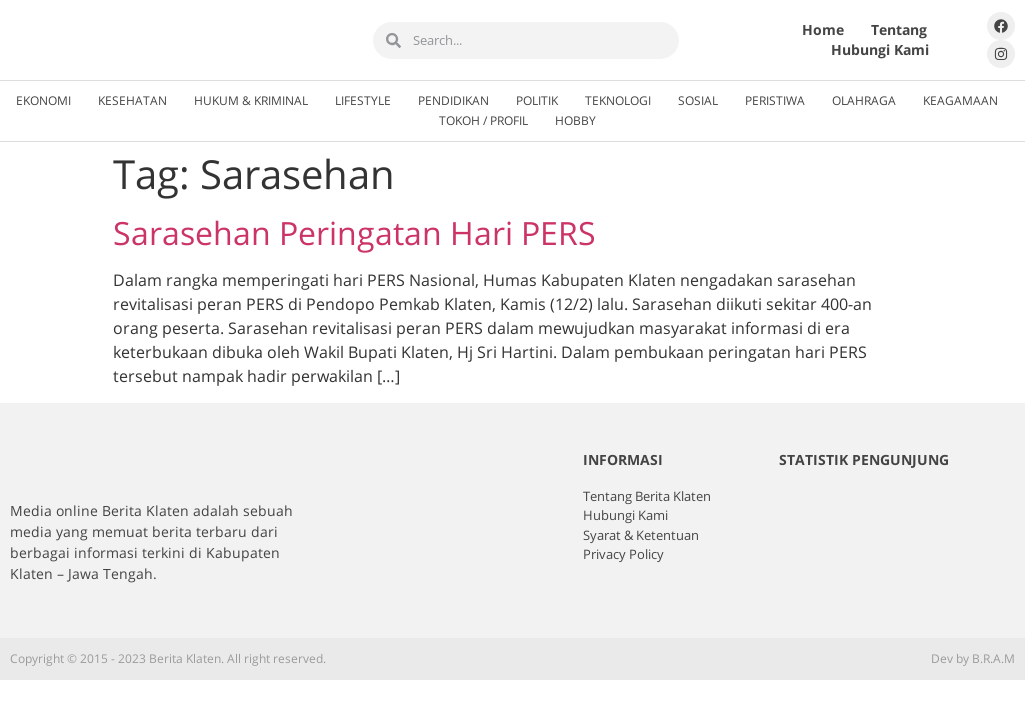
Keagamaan (960, 100)
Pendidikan (453, 100)
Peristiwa (775, 100)
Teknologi (618, 100)
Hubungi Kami (880, 49)
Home (823, 29)
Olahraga (864, 100)
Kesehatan (132, 100)
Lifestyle (363, 100)
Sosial (698, 100)
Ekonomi (43, 100)
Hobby (575, 120)
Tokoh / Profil (483, 120)
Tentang (899, 29)
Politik (537, 100)
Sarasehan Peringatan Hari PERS (354, 232)
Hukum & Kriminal (251, 100)
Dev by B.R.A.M (973, 658)
